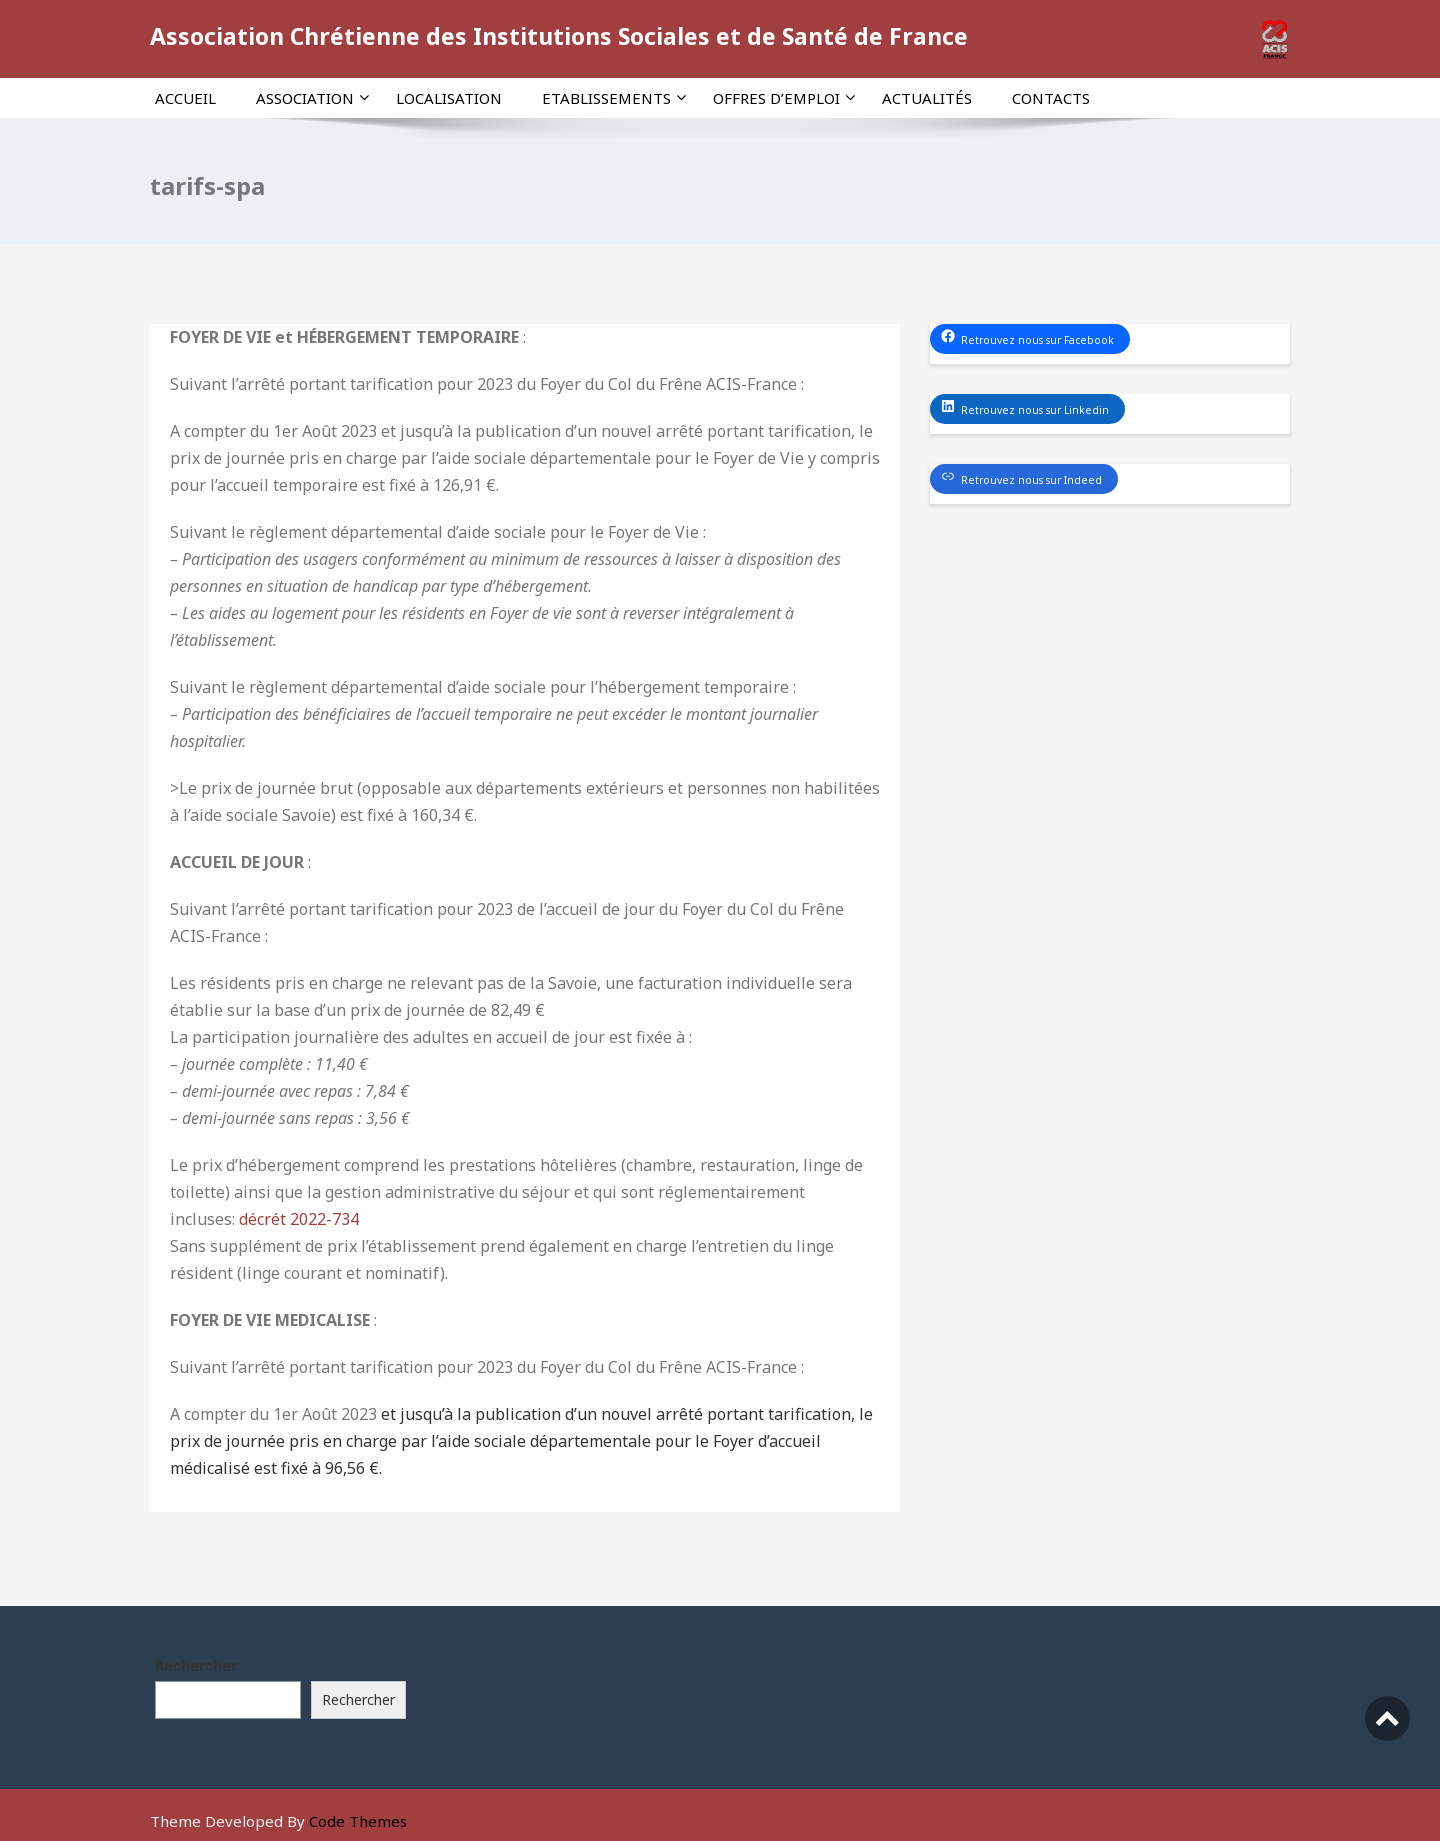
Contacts (1051, 98)
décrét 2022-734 (299, 1219)
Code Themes (358, 1821)
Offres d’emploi (784, 98)
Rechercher (196, 1665)
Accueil (185, 98)
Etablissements (614, 98)
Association (312, 98)
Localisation (449, 98)
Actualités (927, 98)
